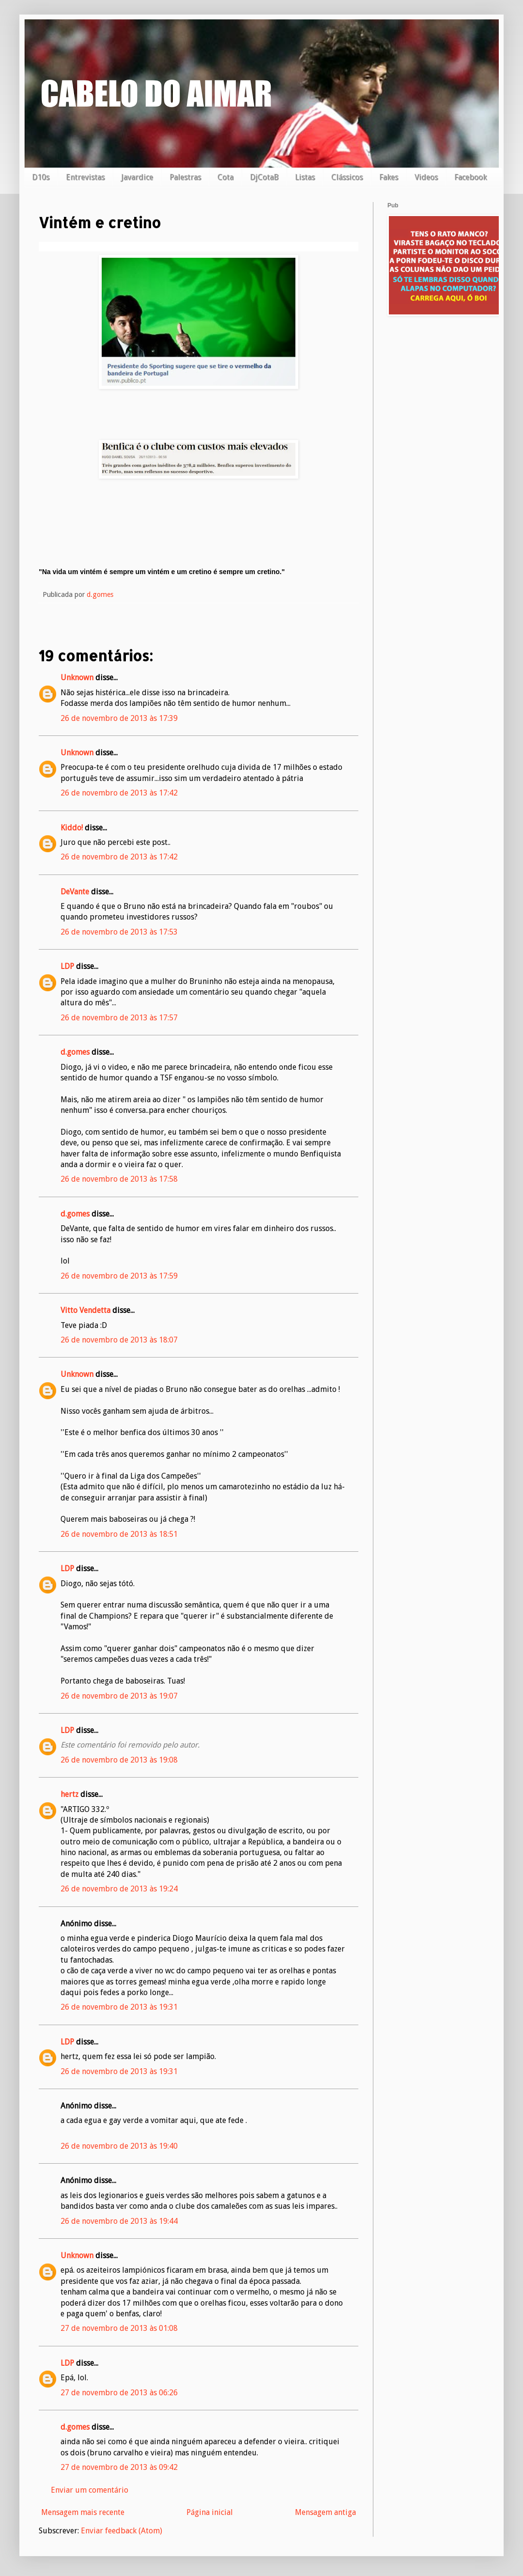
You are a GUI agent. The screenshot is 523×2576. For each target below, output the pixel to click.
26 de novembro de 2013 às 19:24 (119, 1888)
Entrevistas (85, 177)
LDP (67, 966)
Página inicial (209, 2512)
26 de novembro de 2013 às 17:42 (119, 792)
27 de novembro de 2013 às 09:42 (119, 2467)
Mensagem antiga (325, 2512)
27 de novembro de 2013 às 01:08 (119, 2328)
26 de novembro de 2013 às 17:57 (119, 1017)
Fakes (388, 177)
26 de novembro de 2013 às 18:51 (119, 1534)
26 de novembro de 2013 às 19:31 (119, 2007)
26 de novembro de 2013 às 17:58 (119, 1179)
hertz (69, 1794)
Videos (426, 177)
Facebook (470, 177)
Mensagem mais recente (82, 2512)
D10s (40, 177)
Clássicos (347, 177)
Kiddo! (72, 827)
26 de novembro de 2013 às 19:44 (119, 2221)
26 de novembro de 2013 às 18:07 (119, 1339)
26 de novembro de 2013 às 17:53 (119, 932)
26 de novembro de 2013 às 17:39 (119, 718)
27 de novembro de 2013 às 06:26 (119, 2392)
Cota (225, 177)
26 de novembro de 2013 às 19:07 (119, 1696)
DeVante (75, 891)
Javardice (137, 177)
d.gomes (75, 1052)
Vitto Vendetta (85, 1310)
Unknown (77, 677)
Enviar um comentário (89, 2490)
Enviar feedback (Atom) (121, 2530)
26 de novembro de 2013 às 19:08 (119, 1759)
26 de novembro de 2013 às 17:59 (119, 1275)
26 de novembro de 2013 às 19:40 (119, 2146)
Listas (305, 177)
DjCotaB (264, 177)
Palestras (185, 177)
